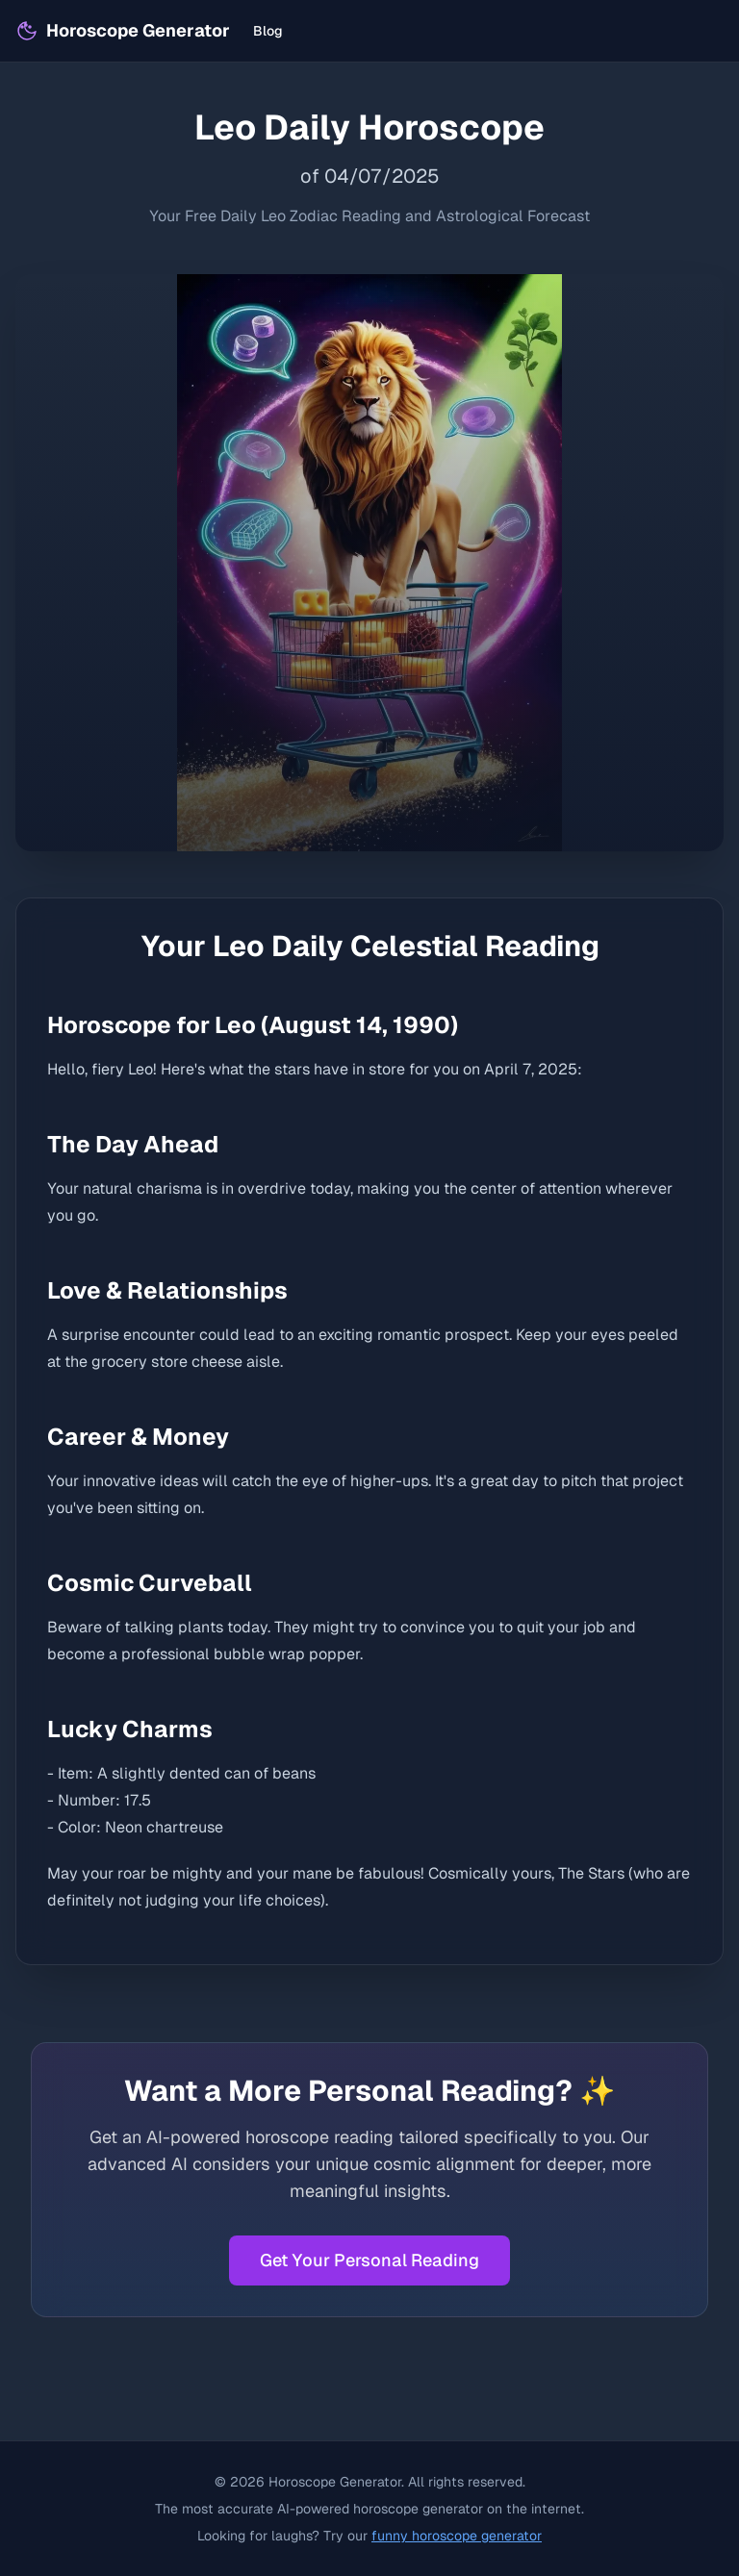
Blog (268, 30)
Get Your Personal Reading (369, 2260)
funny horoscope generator (456, 2535)
